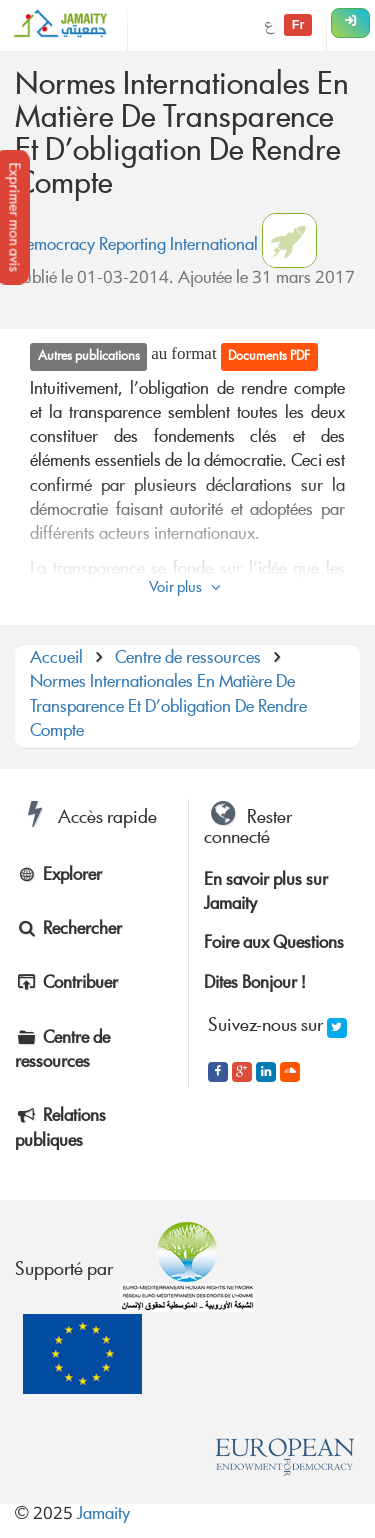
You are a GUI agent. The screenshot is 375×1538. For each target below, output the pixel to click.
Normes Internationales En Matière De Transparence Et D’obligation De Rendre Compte (168, 708)
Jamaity (103, 1515)
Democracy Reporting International (136, 246)
